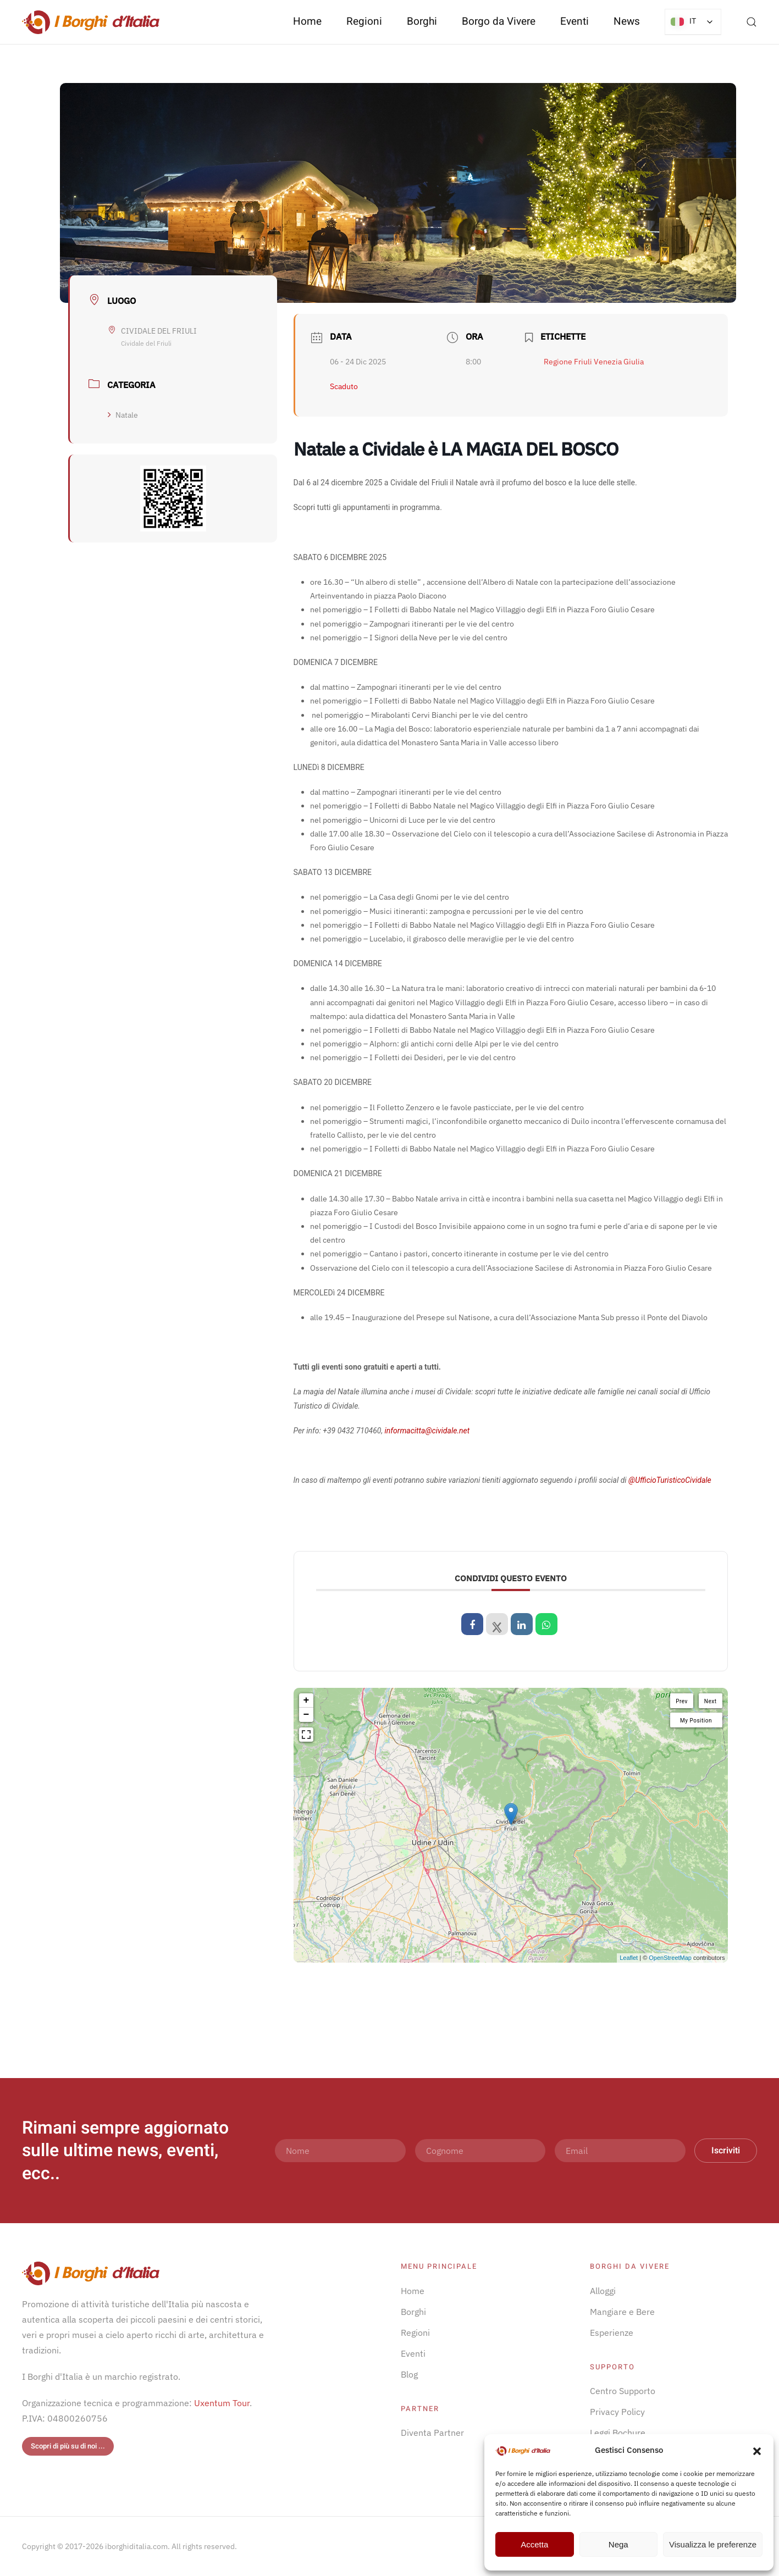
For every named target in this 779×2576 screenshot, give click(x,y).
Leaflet (629, 1957)
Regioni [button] (364, 21)
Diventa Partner (432, 2432)
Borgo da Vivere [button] (498, 21)
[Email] (620, 2151)
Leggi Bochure (617, 2432)
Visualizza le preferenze (712, 2544)
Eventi (574, 21)
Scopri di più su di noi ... (68, 2446)
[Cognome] (480, 2151)
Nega (618, 2544)
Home (307, 21)
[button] (757, 2450)
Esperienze (611, 2332)
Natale (123, 415)
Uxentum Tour (222, 2402)
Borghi (422, 21)
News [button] (627, 21)
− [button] (306, 1714)
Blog (409, 2374)
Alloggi (603, 2290)
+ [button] (306, 1700)
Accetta (534, 2544)
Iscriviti (725, 2150)
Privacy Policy (617, 2411)
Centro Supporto (622, 2390)
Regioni (415, 2332)
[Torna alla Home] (90, 22)
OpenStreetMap (670, 1957)
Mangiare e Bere (622, 2311)
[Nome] (340, 2151)
